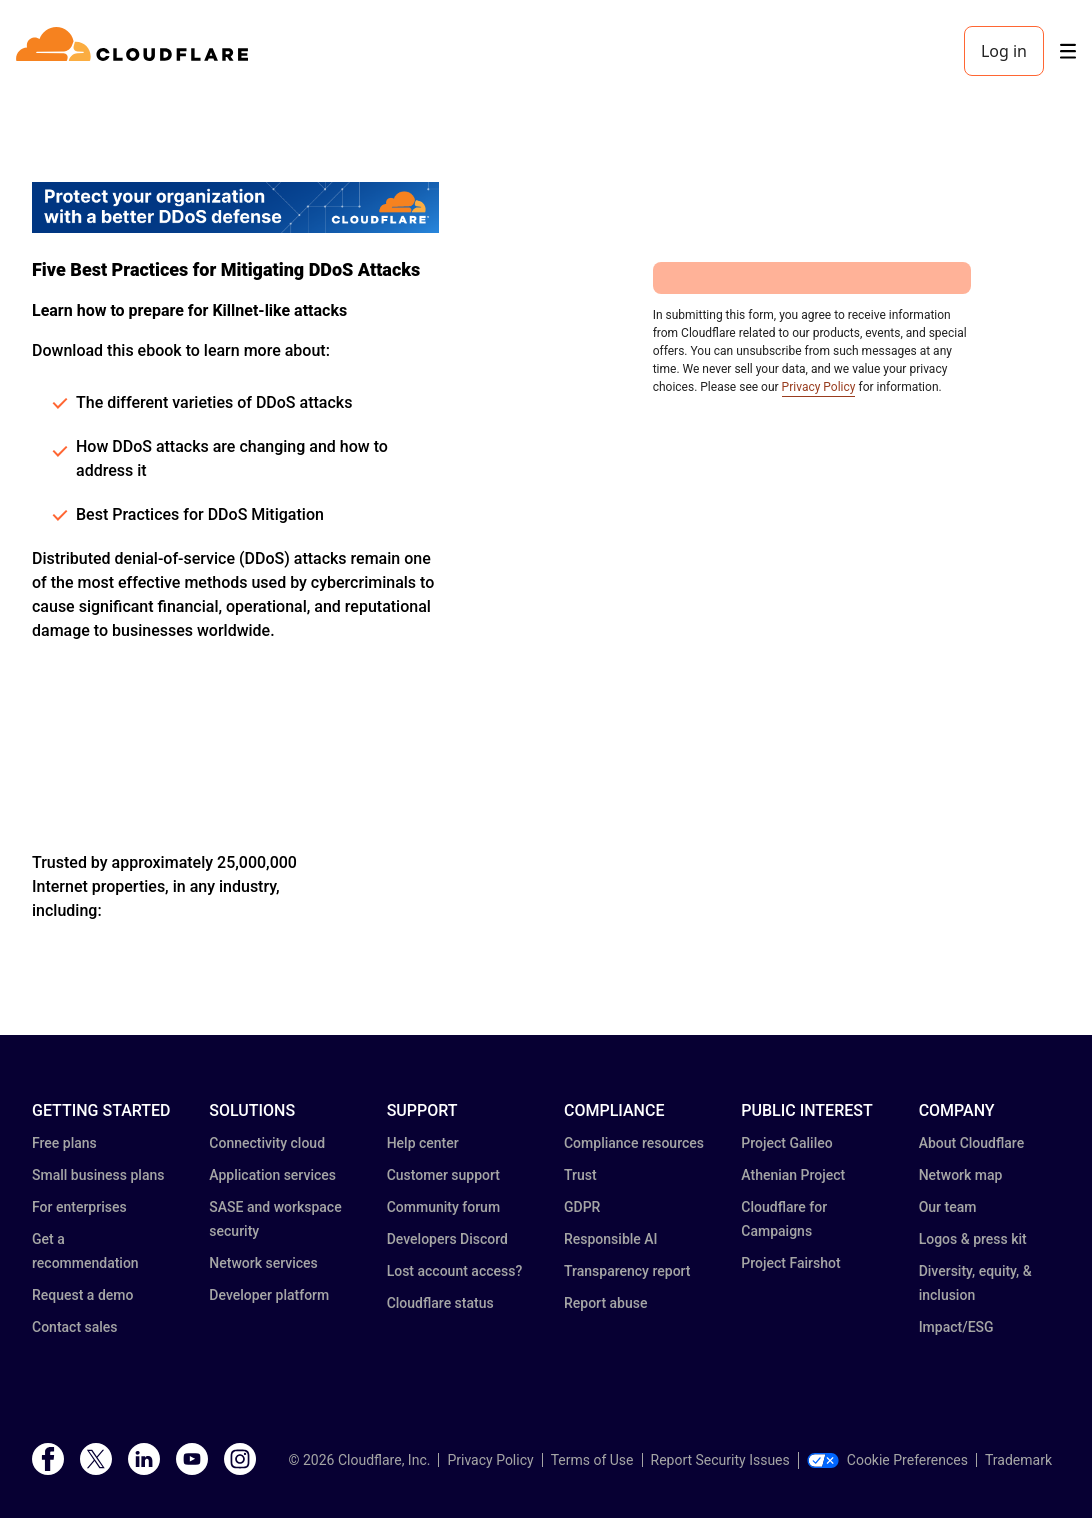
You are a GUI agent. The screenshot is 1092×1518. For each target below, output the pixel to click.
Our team (948, 1207)
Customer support (443, 1175)
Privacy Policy (819, 387)
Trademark (1018, 1460)
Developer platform (269, 1295)
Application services (272, 1175)
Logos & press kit (973, 1239)
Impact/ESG (956, 1327)
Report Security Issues (720, 1460)
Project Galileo (786, 1143)
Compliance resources (634, 1143)
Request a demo (82, 1295)
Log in (1004, 51)
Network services (263, 1263)
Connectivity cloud (267, 1143)
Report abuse (605, 1303)
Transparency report (627, 1271)
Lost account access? (455, 1271)
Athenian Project (793, 1175)
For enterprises (79, 1207)
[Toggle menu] (1068, 51)
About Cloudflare (972, 1143)
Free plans (64, 1143)
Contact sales (75, 1327)
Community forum (443, 1207)
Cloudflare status (440, 1303)
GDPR (582, 1207)
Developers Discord (447, 1239)
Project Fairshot (790, 1263)
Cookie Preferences (887, 1460)
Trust (580, 1175)
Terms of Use (592, 1460)
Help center (423, 1143)
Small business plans (98, 1175)
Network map (961, 1175)
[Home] (135, 51)
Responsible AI (611, 1239)
